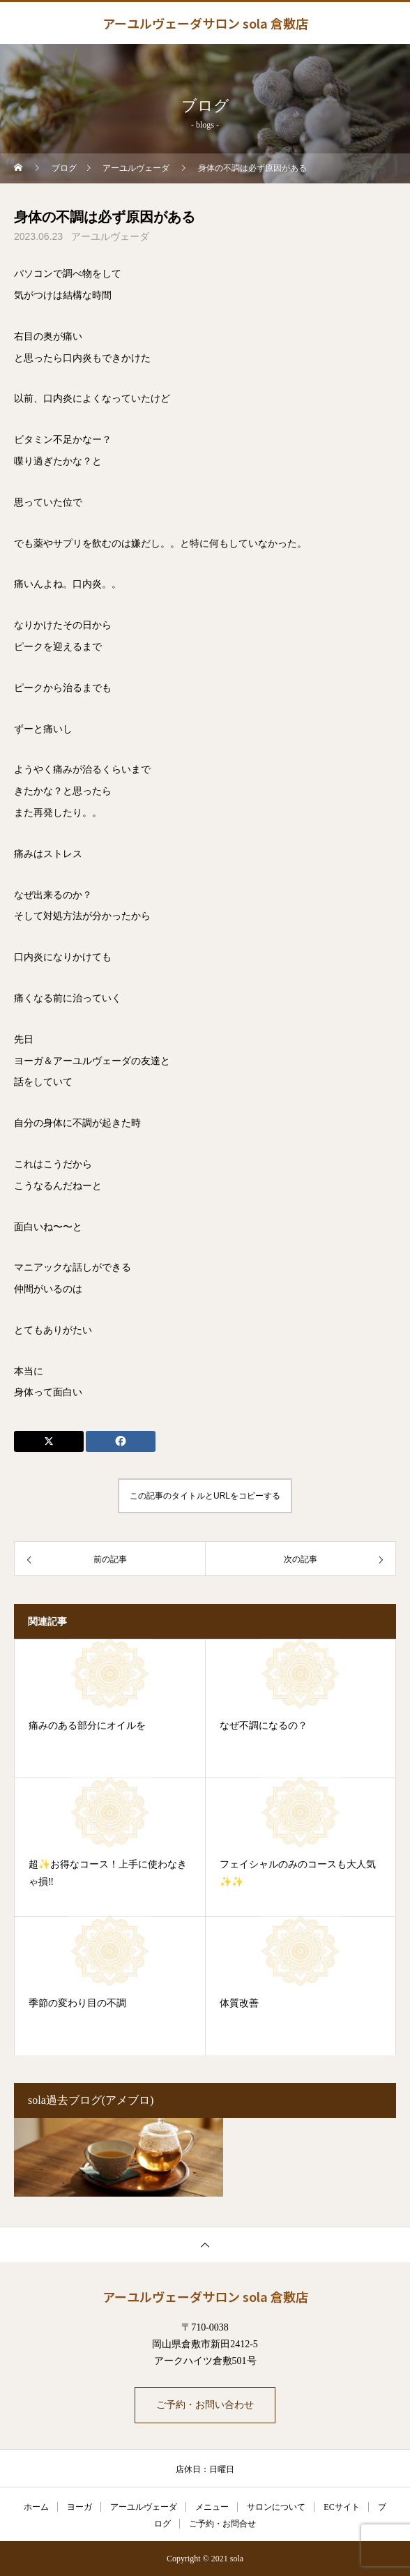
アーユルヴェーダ (110, 237)
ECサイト (341, 2507)
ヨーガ (79, 2507)
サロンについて (276, 2507)
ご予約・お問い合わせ (205, 2405)
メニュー (212, 2507)
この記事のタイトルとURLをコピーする (205, 1496)
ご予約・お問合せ (222, 2524)
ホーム (36, 2507)
